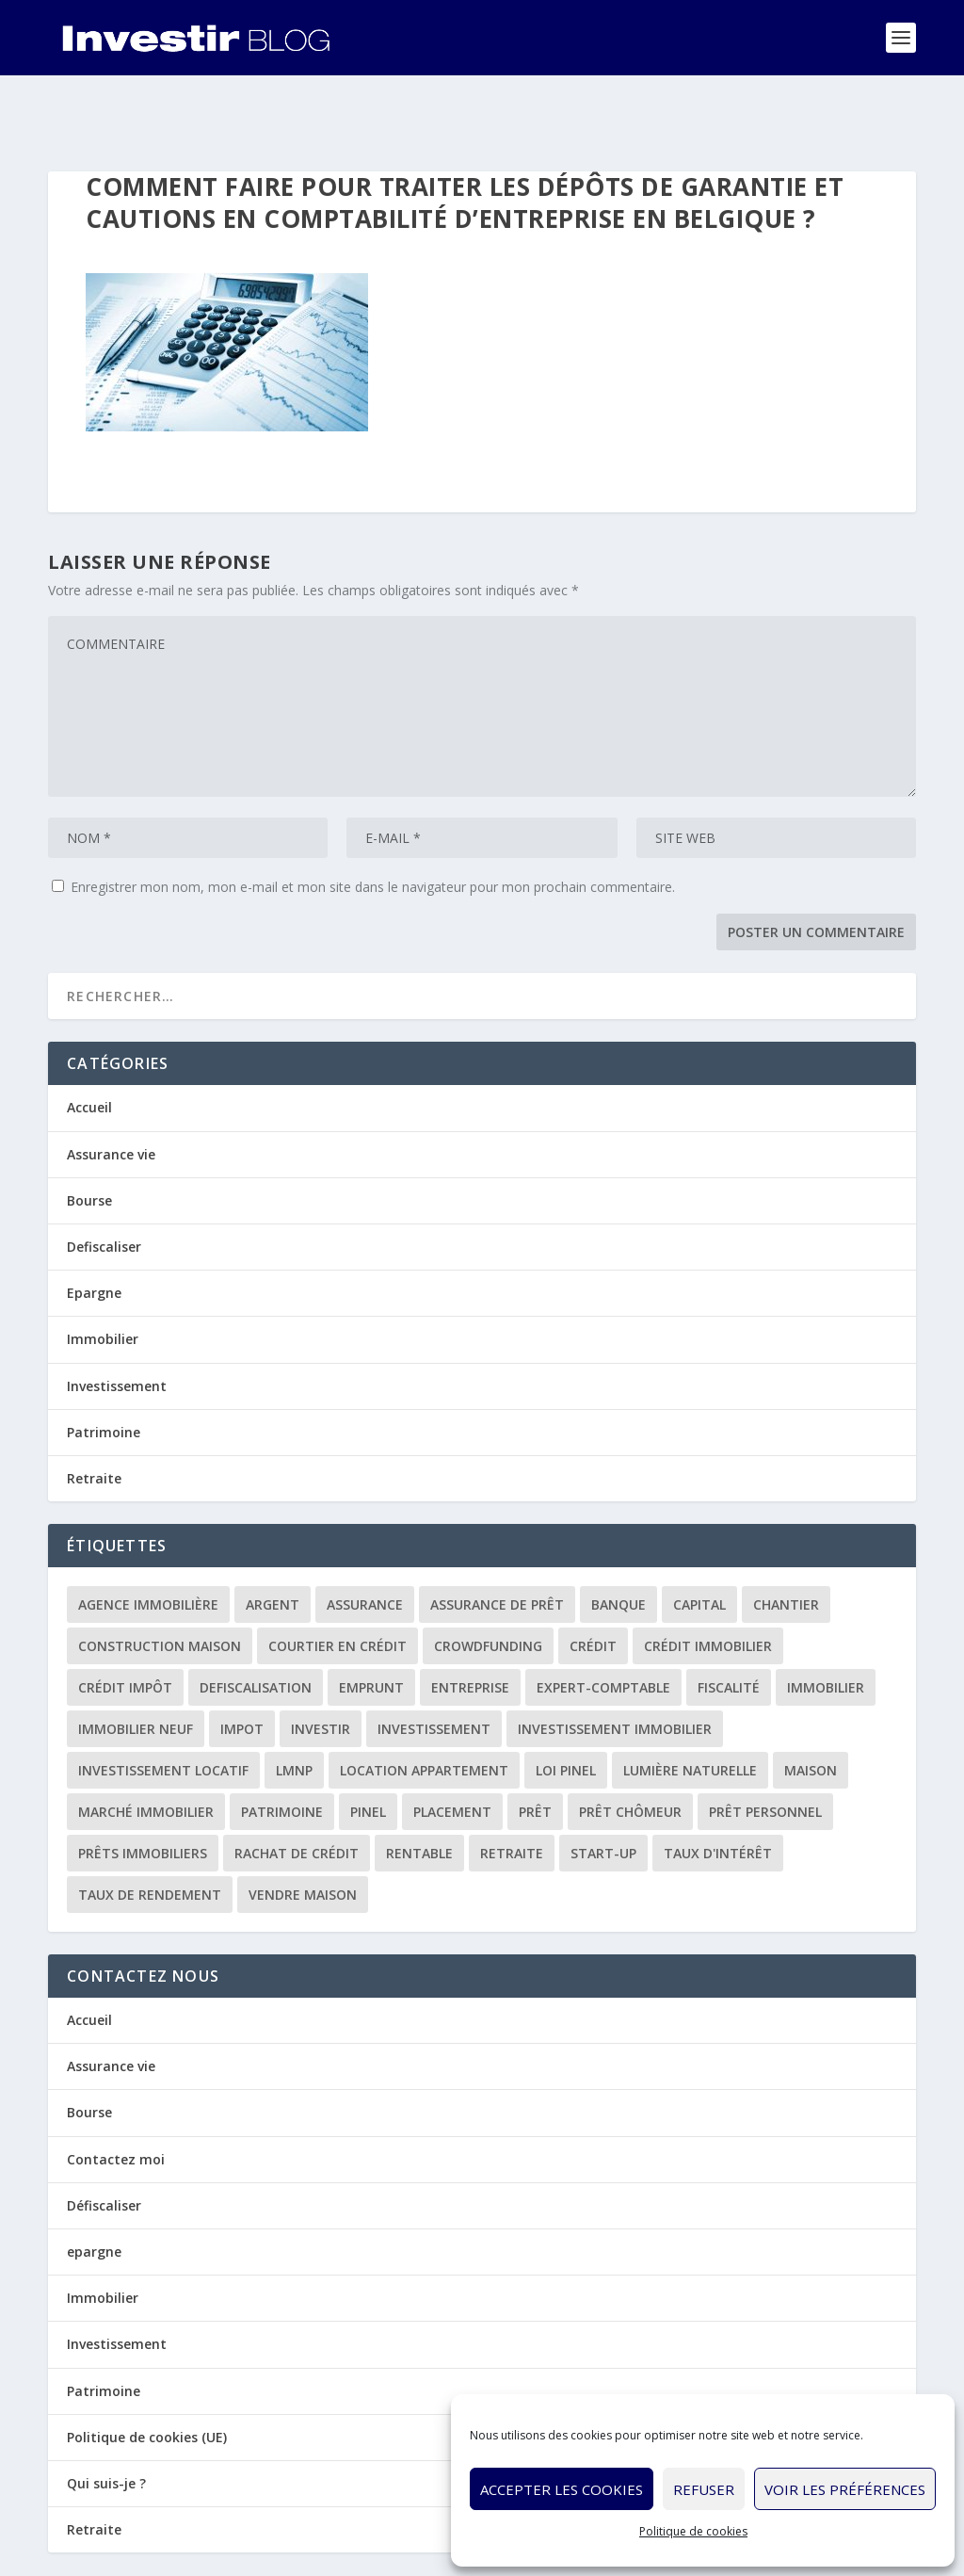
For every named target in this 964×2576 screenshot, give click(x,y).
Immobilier (102, 1280)
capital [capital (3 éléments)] (699, 1546)
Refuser (703, 2489)
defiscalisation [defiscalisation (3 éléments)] (256, 1629)
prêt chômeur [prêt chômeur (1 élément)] (630, 1753)
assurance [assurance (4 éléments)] (365, 1546)
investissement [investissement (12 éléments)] (434, 1670)
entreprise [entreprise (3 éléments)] (470, 1629)
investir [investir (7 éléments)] (320, 1670)
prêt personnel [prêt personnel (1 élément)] (765, 1753)
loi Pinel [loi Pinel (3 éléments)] (566, 1712)
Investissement (117, 1327)
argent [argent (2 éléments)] (272, 1546)
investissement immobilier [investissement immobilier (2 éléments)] (615, 1670)
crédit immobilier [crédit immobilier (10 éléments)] (708, 1587)
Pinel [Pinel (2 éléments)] (368, 1753)
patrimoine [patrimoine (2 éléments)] (282, 1753)
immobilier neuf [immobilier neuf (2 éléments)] (135, 1670)
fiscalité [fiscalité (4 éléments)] (729, 1629)
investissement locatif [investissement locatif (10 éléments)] (163, 1712)
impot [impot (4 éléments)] (242, 1670)
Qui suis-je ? (106, 2425)
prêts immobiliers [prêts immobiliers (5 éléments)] (142, 1795)
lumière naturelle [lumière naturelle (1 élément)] (690, 1712)
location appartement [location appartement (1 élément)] (424, 1712)
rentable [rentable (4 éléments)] (419, 1795)
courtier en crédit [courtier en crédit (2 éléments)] (337, 1587)
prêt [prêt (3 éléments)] (535, 1753)
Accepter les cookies (561, 2489)
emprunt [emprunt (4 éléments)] (371, 1629)
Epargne (94, 1234)
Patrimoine (103, 1374)
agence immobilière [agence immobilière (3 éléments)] (148, 1546)
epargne (94, 2193)
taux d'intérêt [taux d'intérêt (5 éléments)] (718, 1795)
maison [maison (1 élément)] (810, 1712)
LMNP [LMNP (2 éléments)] (294, 1712)
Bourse (89, 1142)
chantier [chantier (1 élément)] (786, 1546)
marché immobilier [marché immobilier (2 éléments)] (146, 1753)
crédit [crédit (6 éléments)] (593, 1587)
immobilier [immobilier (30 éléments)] (825, 1629)
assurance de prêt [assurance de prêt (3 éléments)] (497, 1546)
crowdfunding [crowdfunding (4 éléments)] (488, 1587)
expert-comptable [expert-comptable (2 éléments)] (603, 1629)
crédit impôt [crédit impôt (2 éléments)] (125, 1629)
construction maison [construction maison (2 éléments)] (159, 1587)
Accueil (89, 1049)
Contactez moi (116, 2101)
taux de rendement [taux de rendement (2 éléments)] (149, 1836)
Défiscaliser (104, 2147)
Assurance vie (111, 1096)
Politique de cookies (693, 2531)
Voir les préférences (844, 2489)
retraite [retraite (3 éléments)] (511, 1795)
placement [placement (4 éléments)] (452, 1753)
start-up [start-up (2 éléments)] (603, 1795)
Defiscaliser (104, 1188)
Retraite (94, 1420)
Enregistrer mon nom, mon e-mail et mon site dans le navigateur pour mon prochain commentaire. (373, 828)
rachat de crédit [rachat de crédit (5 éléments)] (296, 1795)
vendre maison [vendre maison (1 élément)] (303, 1836)
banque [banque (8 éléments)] (618, 1546)
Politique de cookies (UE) (147, 2379)
